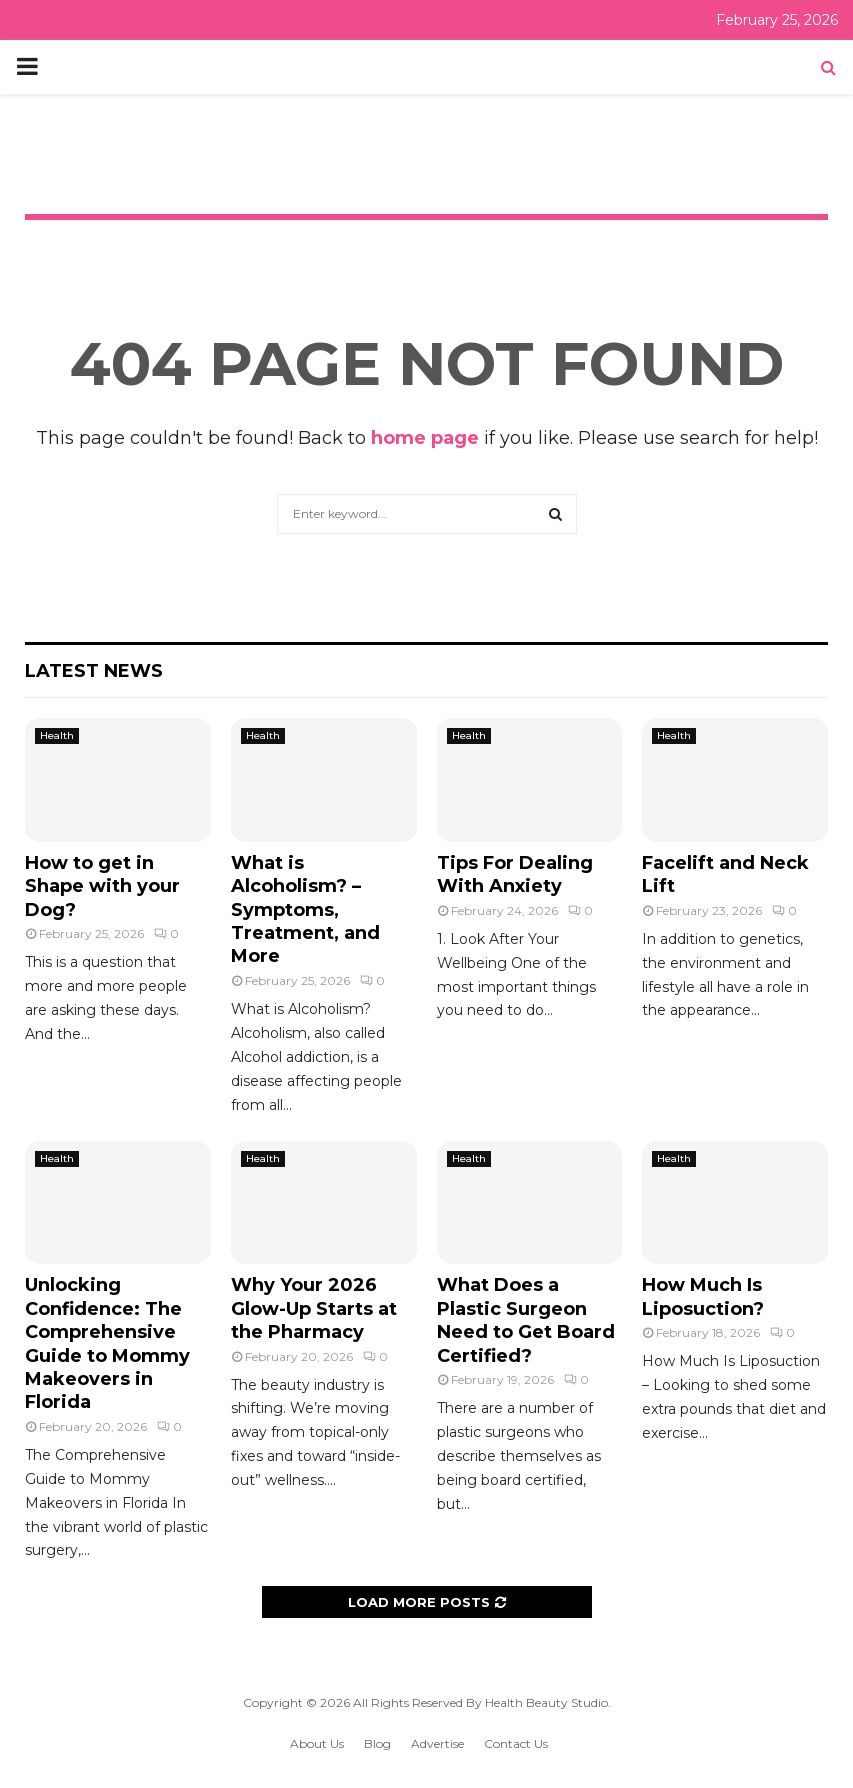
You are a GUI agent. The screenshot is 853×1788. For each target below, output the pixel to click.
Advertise (437, 1743)
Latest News (94, 671)
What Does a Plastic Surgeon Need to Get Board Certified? (526, 1320)
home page (425, 438)
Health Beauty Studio (546, 1702)
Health (57, 735)
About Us (317, 1743)
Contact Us (516, 1743)
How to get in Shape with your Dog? (102, 886)
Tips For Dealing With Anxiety (515, 874)
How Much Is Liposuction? (703, 1296)
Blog (377, 1743)
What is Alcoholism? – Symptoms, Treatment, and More (305, 910)
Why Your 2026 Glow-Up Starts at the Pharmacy (314, 1308)
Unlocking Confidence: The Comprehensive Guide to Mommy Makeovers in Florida (107, 1343)
